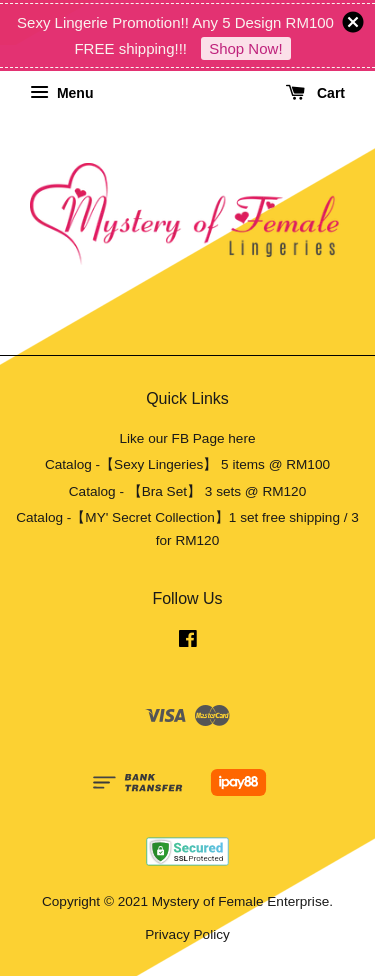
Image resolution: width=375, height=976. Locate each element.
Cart (315, 93)
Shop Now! (245, 48)
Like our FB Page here (187, 438)
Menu (61, 93)
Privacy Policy (187, 934)
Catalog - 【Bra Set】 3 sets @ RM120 (188, 491)
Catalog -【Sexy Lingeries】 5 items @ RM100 (187, 464)
